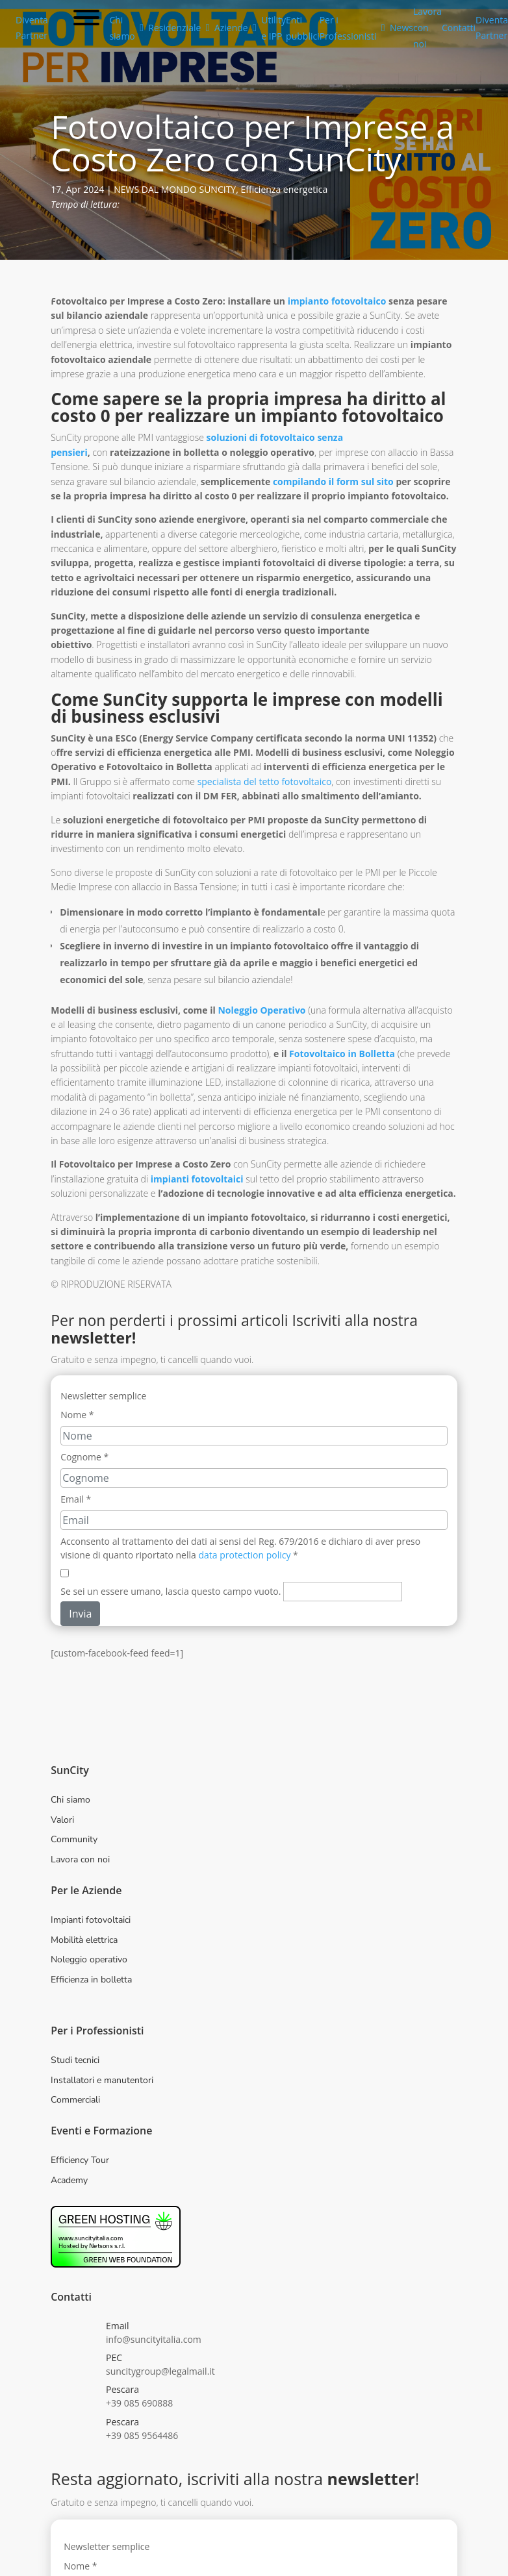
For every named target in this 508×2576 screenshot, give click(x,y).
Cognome (84, 1457)
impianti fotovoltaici (197, 1179)
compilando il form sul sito (333, 481)
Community (74, 1839)
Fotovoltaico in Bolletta (342, 1053)
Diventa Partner (32, 28)
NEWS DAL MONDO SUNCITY (175, 189)
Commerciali (75, 2100)
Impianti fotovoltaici (91, 1920)
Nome (77, 1414)
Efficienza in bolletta (91, 1979)
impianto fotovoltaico (335, 301)
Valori (62, 1820)
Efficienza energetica (283, 189)
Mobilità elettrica (84, 1940)
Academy (69, 2180)
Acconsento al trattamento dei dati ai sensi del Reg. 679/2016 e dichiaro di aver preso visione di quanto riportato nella (240, 1548)
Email (75, 1499)
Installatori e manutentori (102, 2080)
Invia (80, 1614)
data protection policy (244, 1555)
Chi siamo (70, 1800)
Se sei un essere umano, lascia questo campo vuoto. (170, 1591)
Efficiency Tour (80, 2160)
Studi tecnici (75, 2060)
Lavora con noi (80, 1859)
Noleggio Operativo (261, 1010)
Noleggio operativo (89, 1959)
